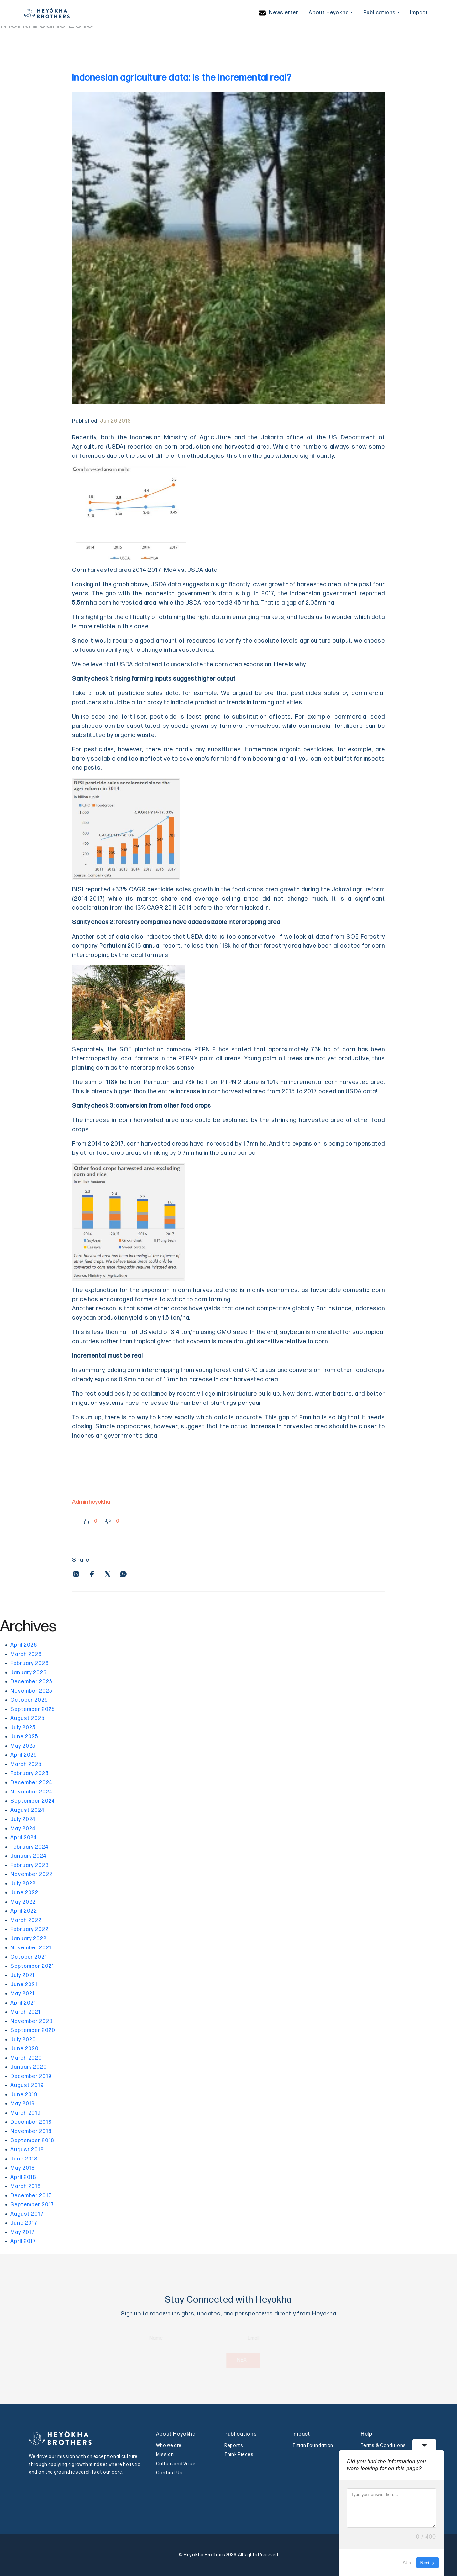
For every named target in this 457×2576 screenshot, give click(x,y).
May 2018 (22, 2168)
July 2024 (23, 1819)
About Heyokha (328, 13)
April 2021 (23, 2003)
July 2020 (23, 2040)
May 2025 (23, 1746)
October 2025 (29, 1700)
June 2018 (24, 2159)
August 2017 (27, 2214)
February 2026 (29, 1663)
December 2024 (31, 1783)
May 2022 (23, 1902)
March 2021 (25, 2012)
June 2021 (23, 1985)
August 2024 (27, 1810)
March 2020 (26, 2058)
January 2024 (28, 1856)
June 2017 (23, 2223)
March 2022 (26, 1920)
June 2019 (23, 2095)
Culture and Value (176, 2464)
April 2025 (23, 1755)
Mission (165, 2454)
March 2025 (26, 1764)
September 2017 (32, 2205)
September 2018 (32, 2141)
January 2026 (28, 1673)
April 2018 (23, 2177)
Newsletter (278, 13)
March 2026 (26, 1654)
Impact (419, 13)
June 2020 (24, 2049)
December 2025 (31, 1682)
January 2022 (28, 1939)
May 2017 (22, 2232)
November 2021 (30, 1948)
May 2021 (22, 1994)
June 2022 (24, 1893)
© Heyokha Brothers (202, 2555)
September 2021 (32, 1966)
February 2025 (29, 1774)
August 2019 (27, 2085)
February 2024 (29, 1847)
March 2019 (25, 2113)
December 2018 (31, 2122)
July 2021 (22, 1975)
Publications (379, 13)
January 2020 (28, 2067)
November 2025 (31, 1691)
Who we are (169, 2445)
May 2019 (22, 2104)
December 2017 (30, 2196)
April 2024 (23, 1838)
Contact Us (169, 2473)
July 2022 (23, 1884)
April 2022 (23, 1911)
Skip (407, 2562)
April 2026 (23, 1645)
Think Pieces (238, 2454)
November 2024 (31, 1792)
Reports (233, 2445)
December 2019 (30, 2076)
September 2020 (32, 2030)
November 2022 (31, 1874)
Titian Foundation (312, 2445)
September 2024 (32, 1801)
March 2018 (25, 2186)
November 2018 (31, 2131)
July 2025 (23, 1728)
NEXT (228, 2360)
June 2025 (24, 1737)
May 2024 (23, 1829)
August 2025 (27, 1718)
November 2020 (31, 2021)
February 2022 (29, 1930)
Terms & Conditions (383, 2445)
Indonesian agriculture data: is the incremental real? (181, 77)
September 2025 (32, 1709)
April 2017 (23, 2241)
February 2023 (29, 1865)
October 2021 (28, 1957)
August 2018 (27, 2150)
